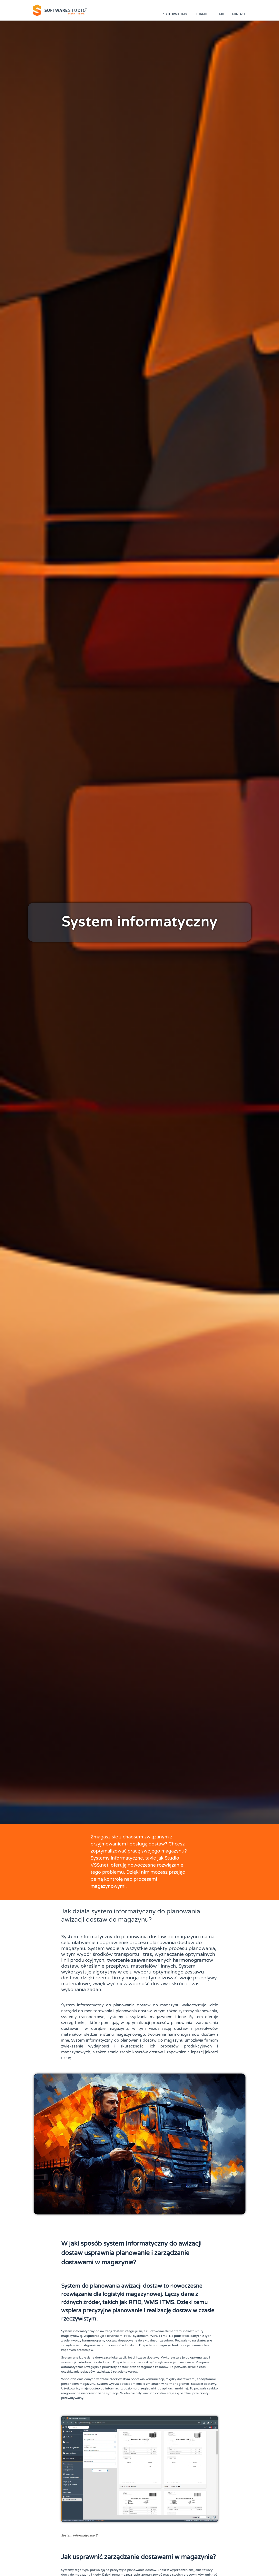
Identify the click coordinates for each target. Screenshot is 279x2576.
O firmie (201, 14)
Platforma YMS (174, 14)
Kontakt (238, 14)
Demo (219, 14)
